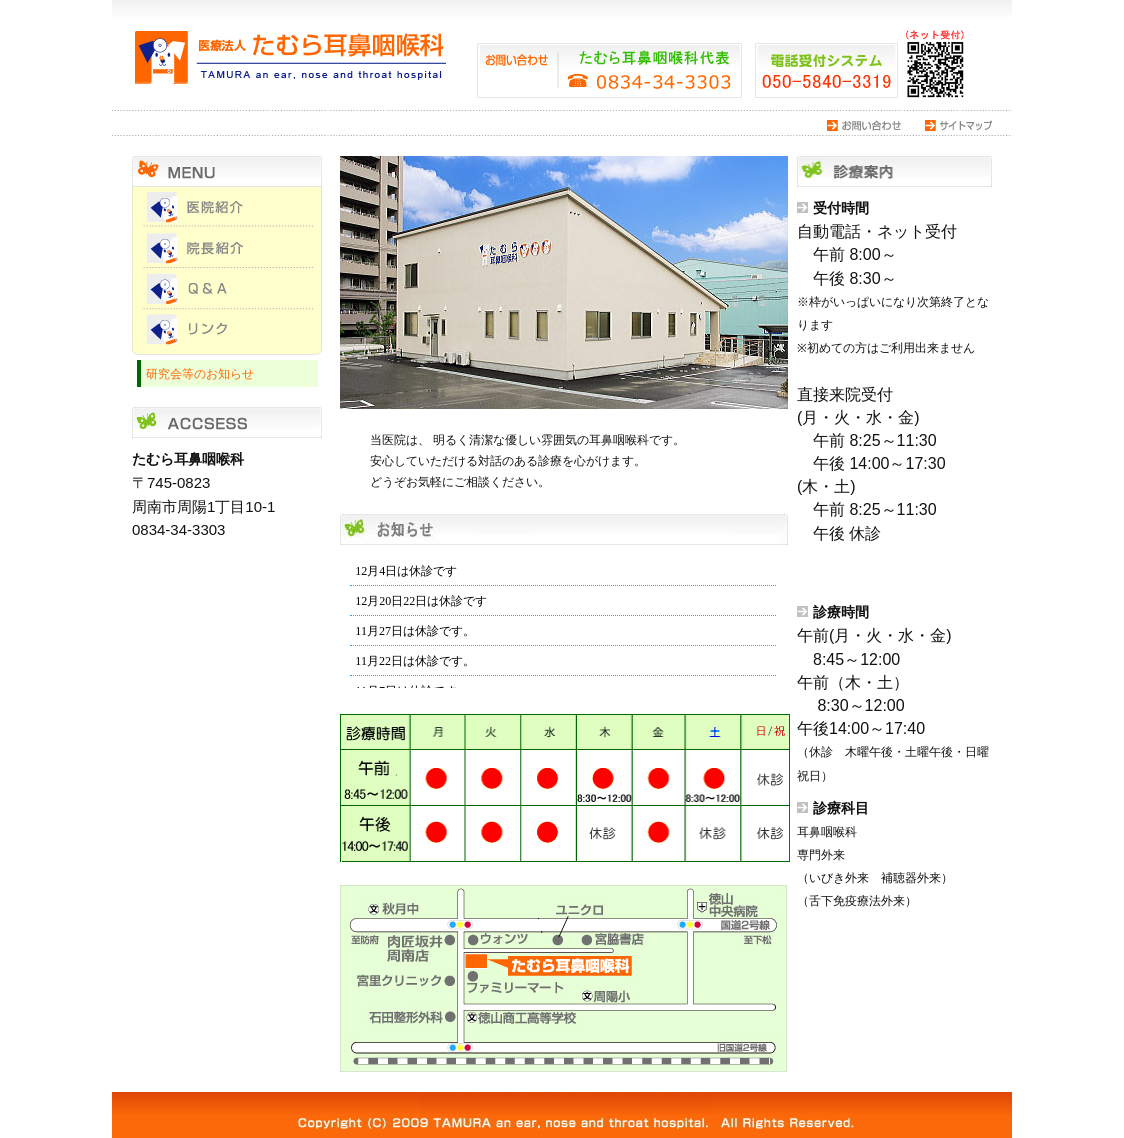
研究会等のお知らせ (200, 373)
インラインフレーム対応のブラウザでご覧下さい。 (563, 618)
